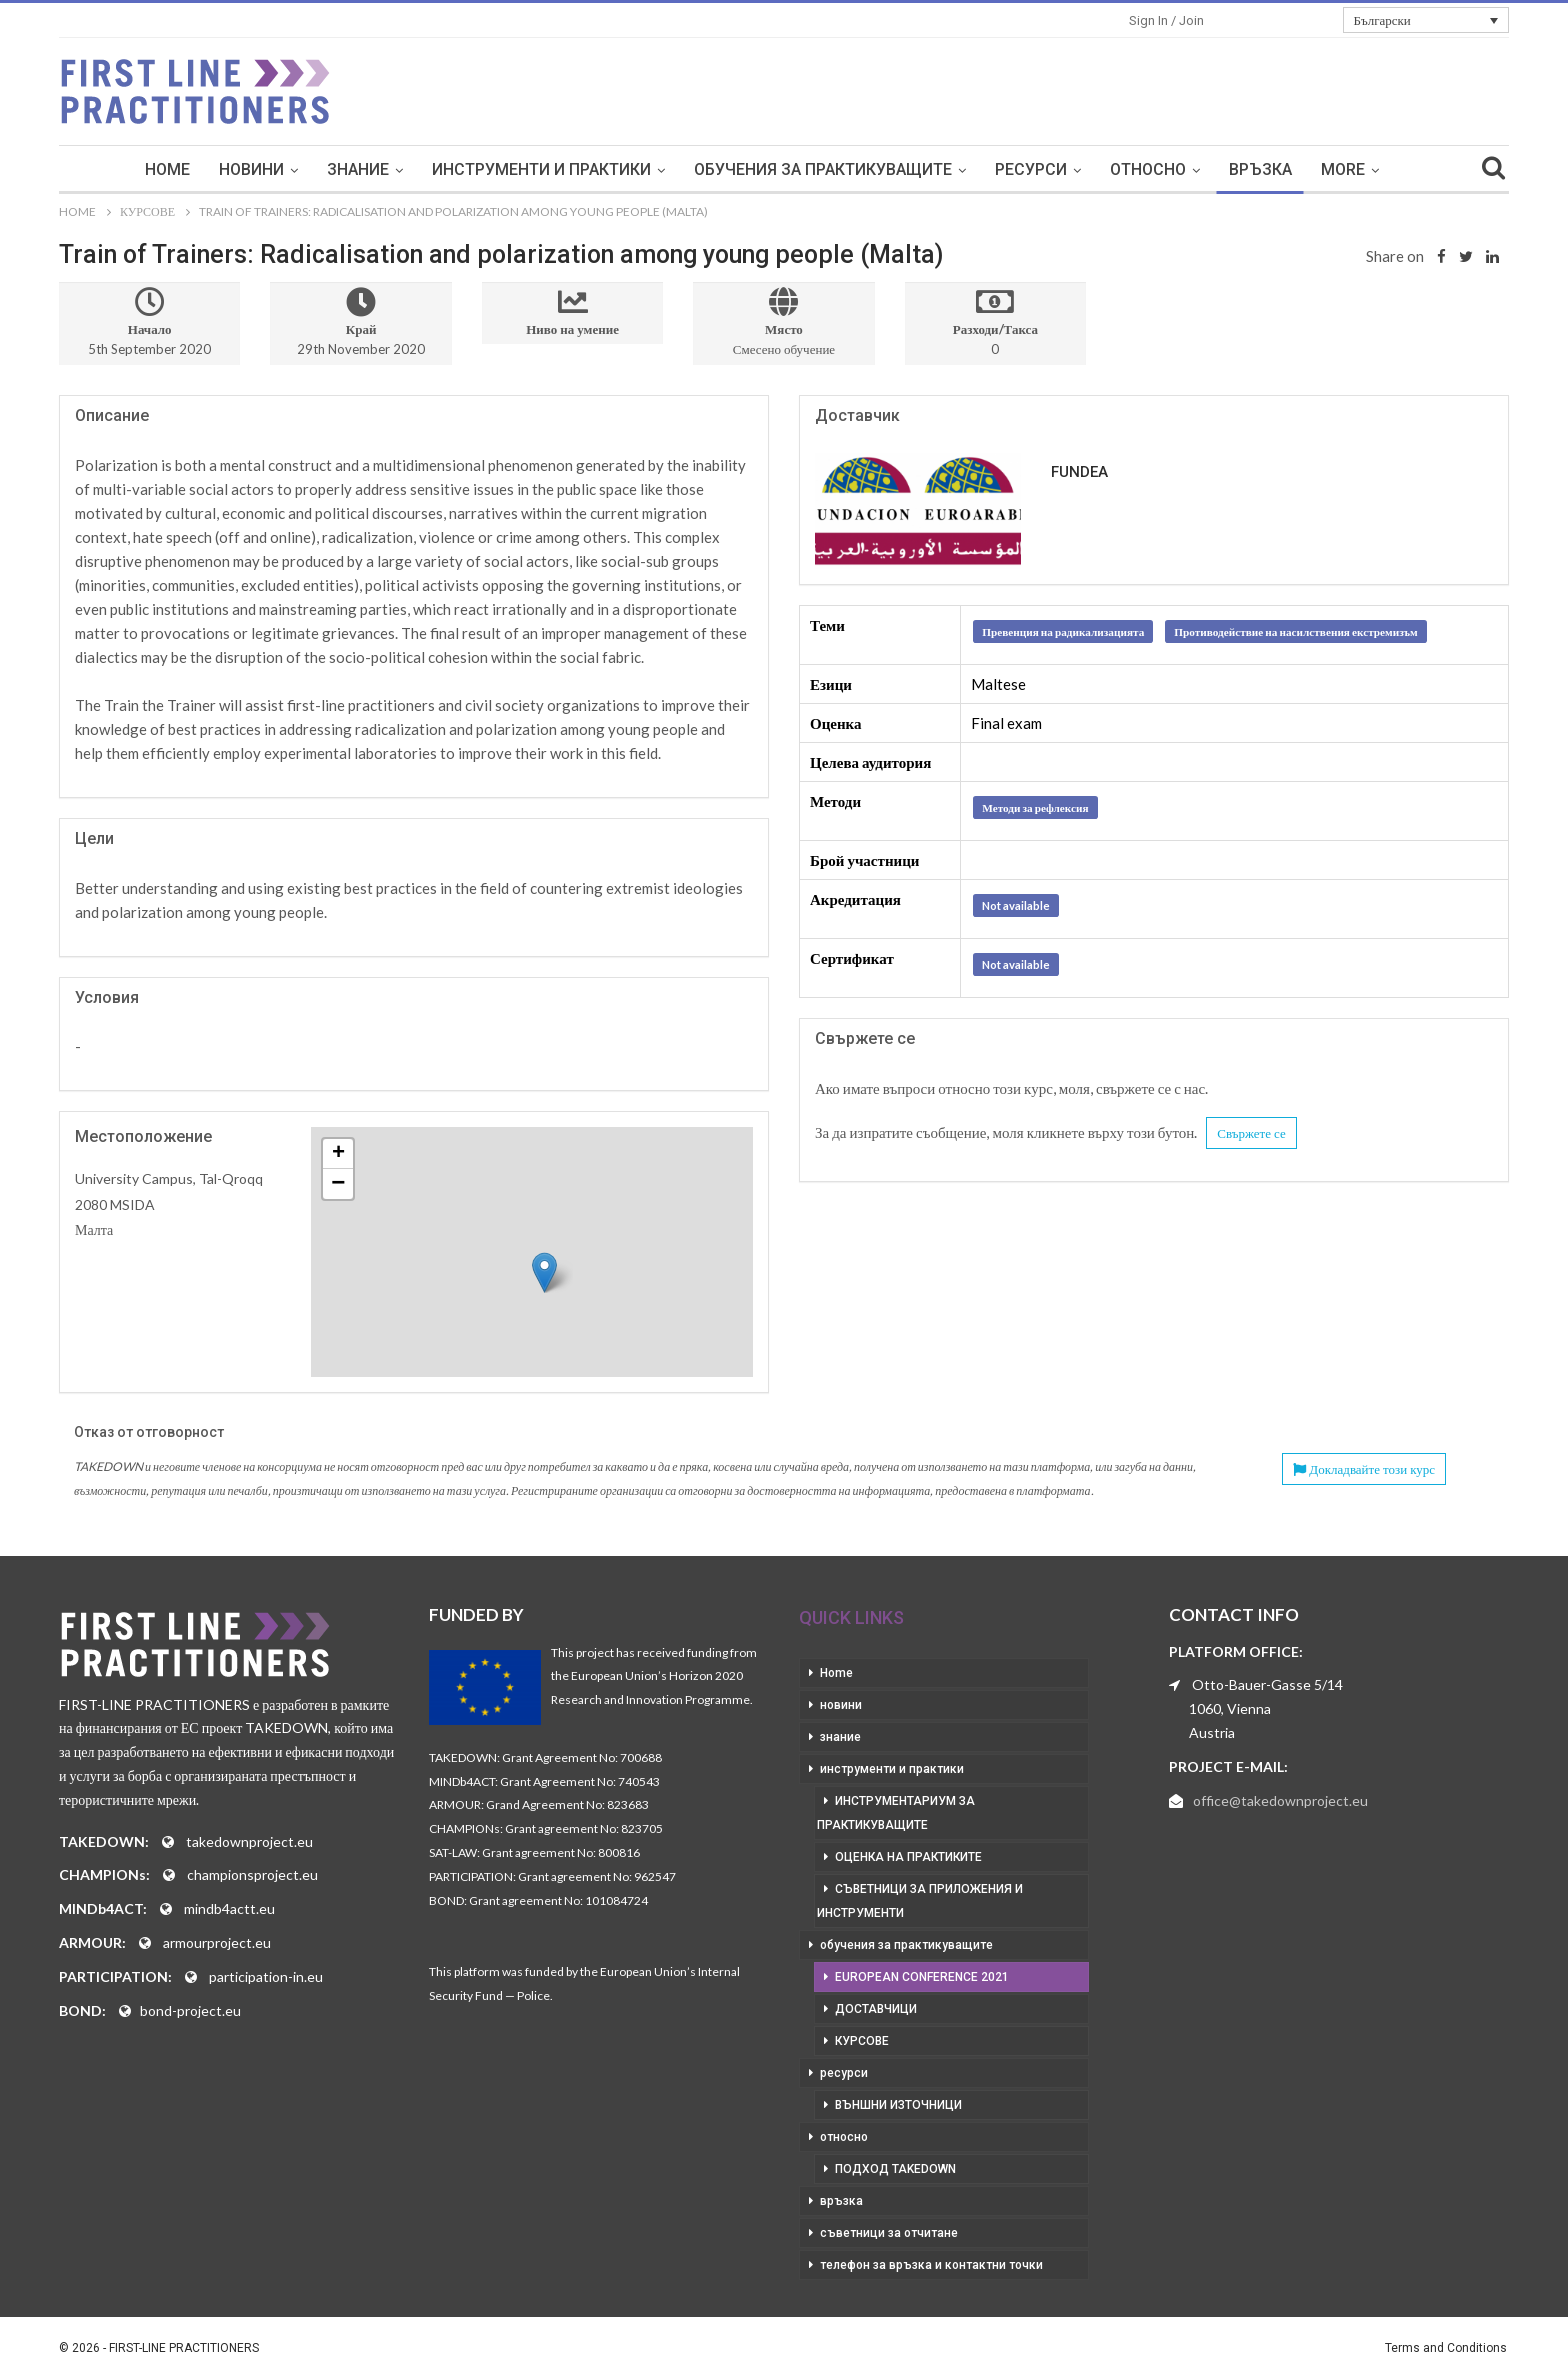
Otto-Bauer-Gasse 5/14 (1267, 1684)
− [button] (338, 1184)
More (1343, 169)
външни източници (898, 2105)
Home (167, 169)
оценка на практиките (908, 1857)
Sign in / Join (1166, 20)
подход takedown (895, 2169)
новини (251, 169)
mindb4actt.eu (229, 1908)
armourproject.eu (217, 1942)
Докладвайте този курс (1364, 1469)
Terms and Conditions (1446, 2348)
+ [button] (338, 1154)
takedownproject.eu (249, 1841)
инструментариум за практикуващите (896, 1813)
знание (358, 169)
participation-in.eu (266, 1976)
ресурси (1031, 169)
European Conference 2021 (922, 1977)
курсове (862, 2041)
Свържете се (1251, 1133)
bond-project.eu (190, 2010)
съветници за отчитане (889, 2233)
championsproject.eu (252, 1874)
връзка (1260, 169)
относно (1148, 169)
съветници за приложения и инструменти (920, 1901)
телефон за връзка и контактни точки (931, 2265)
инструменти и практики (541, 169)
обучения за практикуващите (823, 169)
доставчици (876, 2009)
